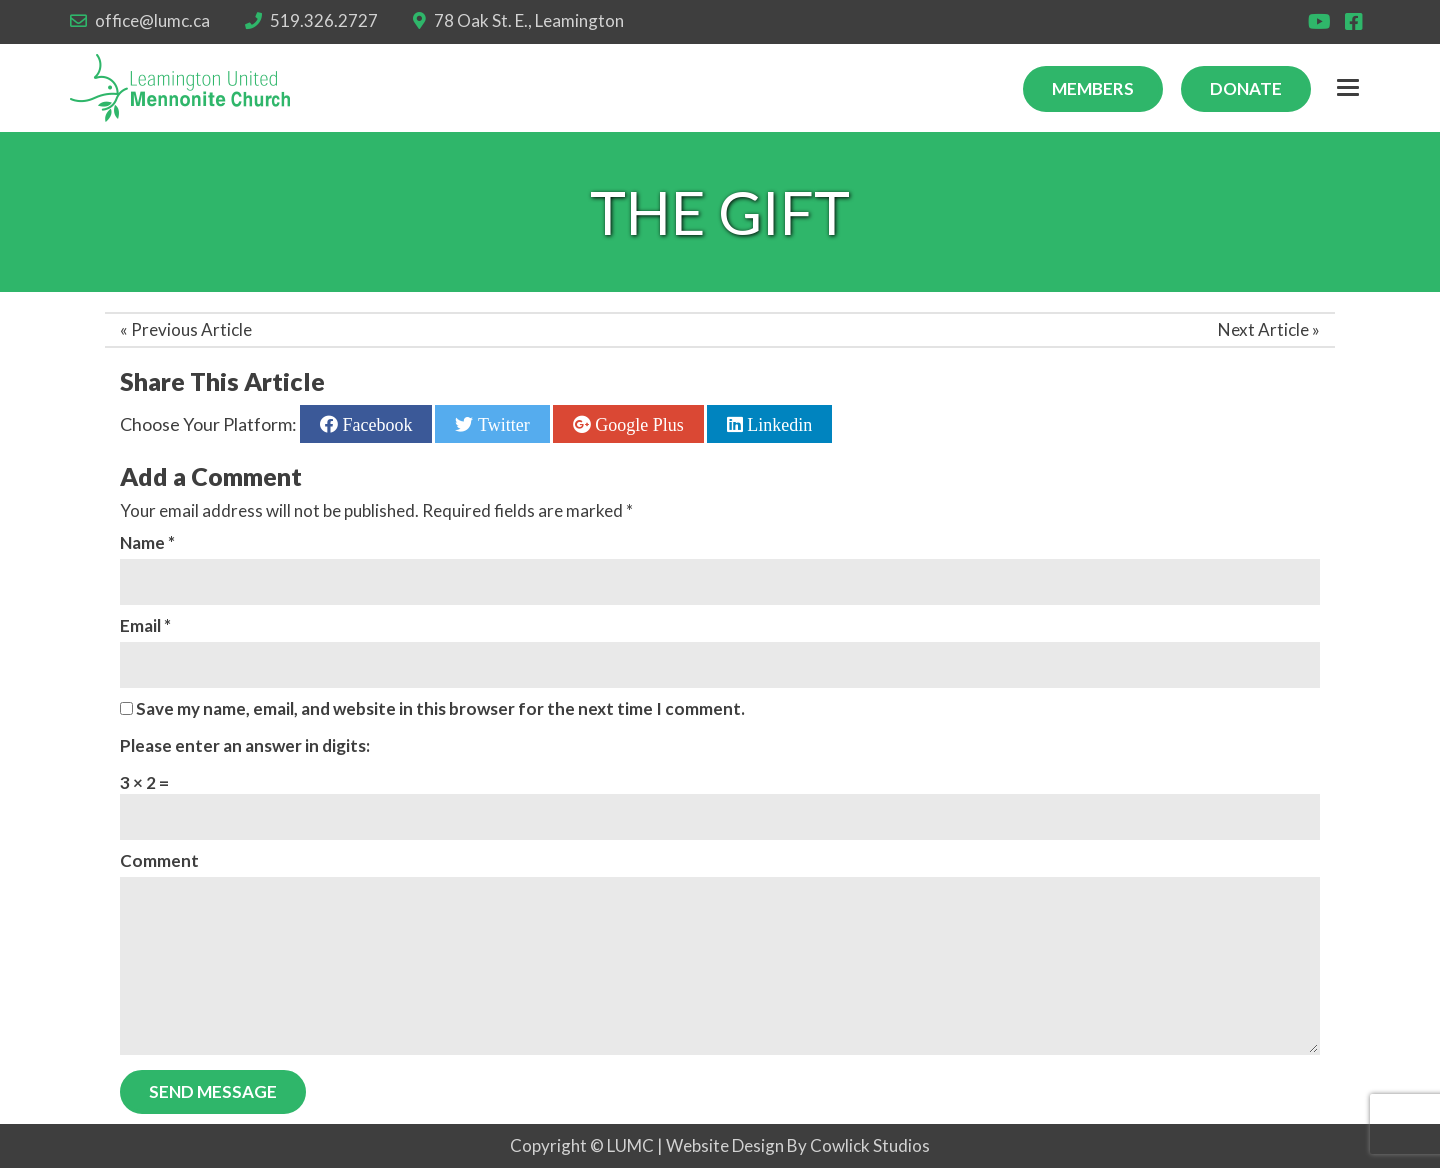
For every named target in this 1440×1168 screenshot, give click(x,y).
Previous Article (191, 329)
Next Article (1263, 329)
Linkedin (778, 424)
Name (147, 542)
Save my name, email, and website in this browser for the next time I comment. (440, 708)
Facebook (375, 424)
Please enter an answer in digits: (245, 745)
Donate (1246, 88)
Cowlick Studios (870, 1145)
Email (145, 625)
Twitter (501, 424)
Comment (159, 860)
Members (1093, 88)
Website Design (725, 1145)
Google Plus (637, 424)
